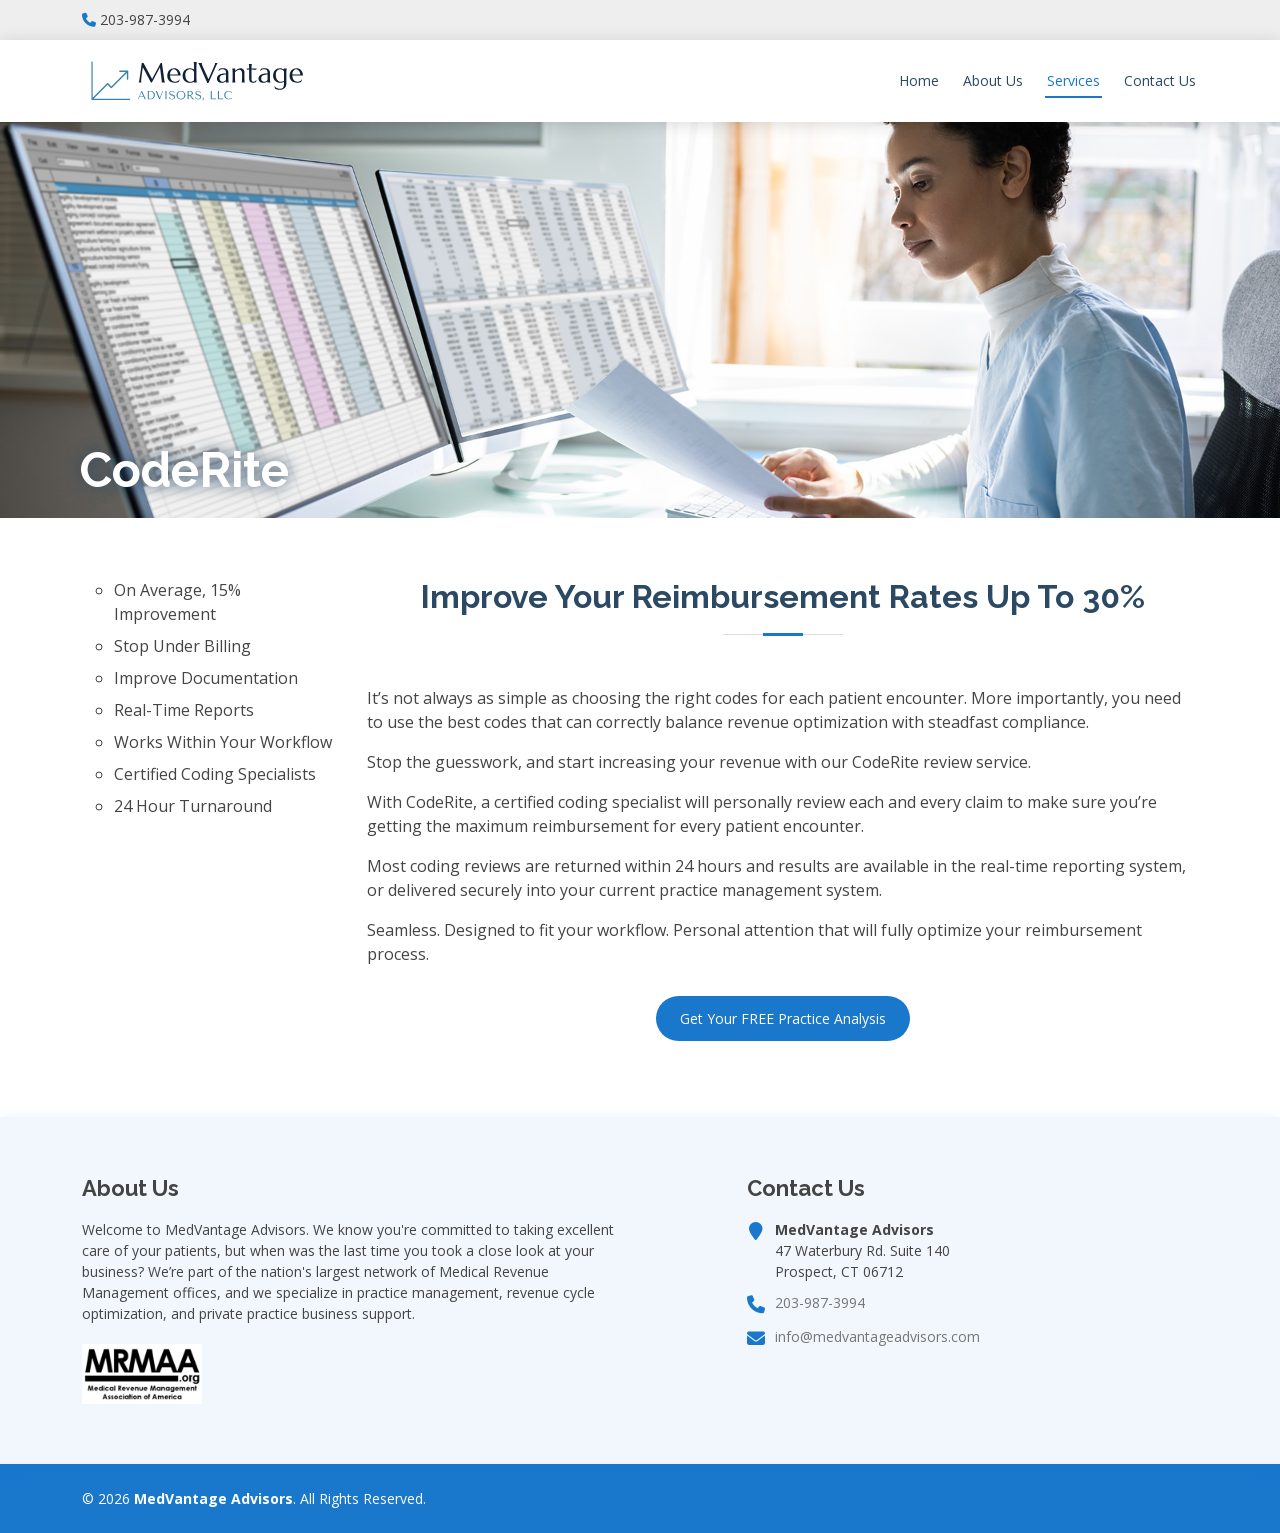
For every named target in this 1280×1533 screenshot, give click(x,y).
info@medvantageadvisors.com (877, 1337)
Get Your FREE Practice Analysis (783, 1018)
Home (919, 80)
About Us (993, 80)
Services (1073, 80)
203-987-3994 (145, 20)
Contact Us (1160, 80)
